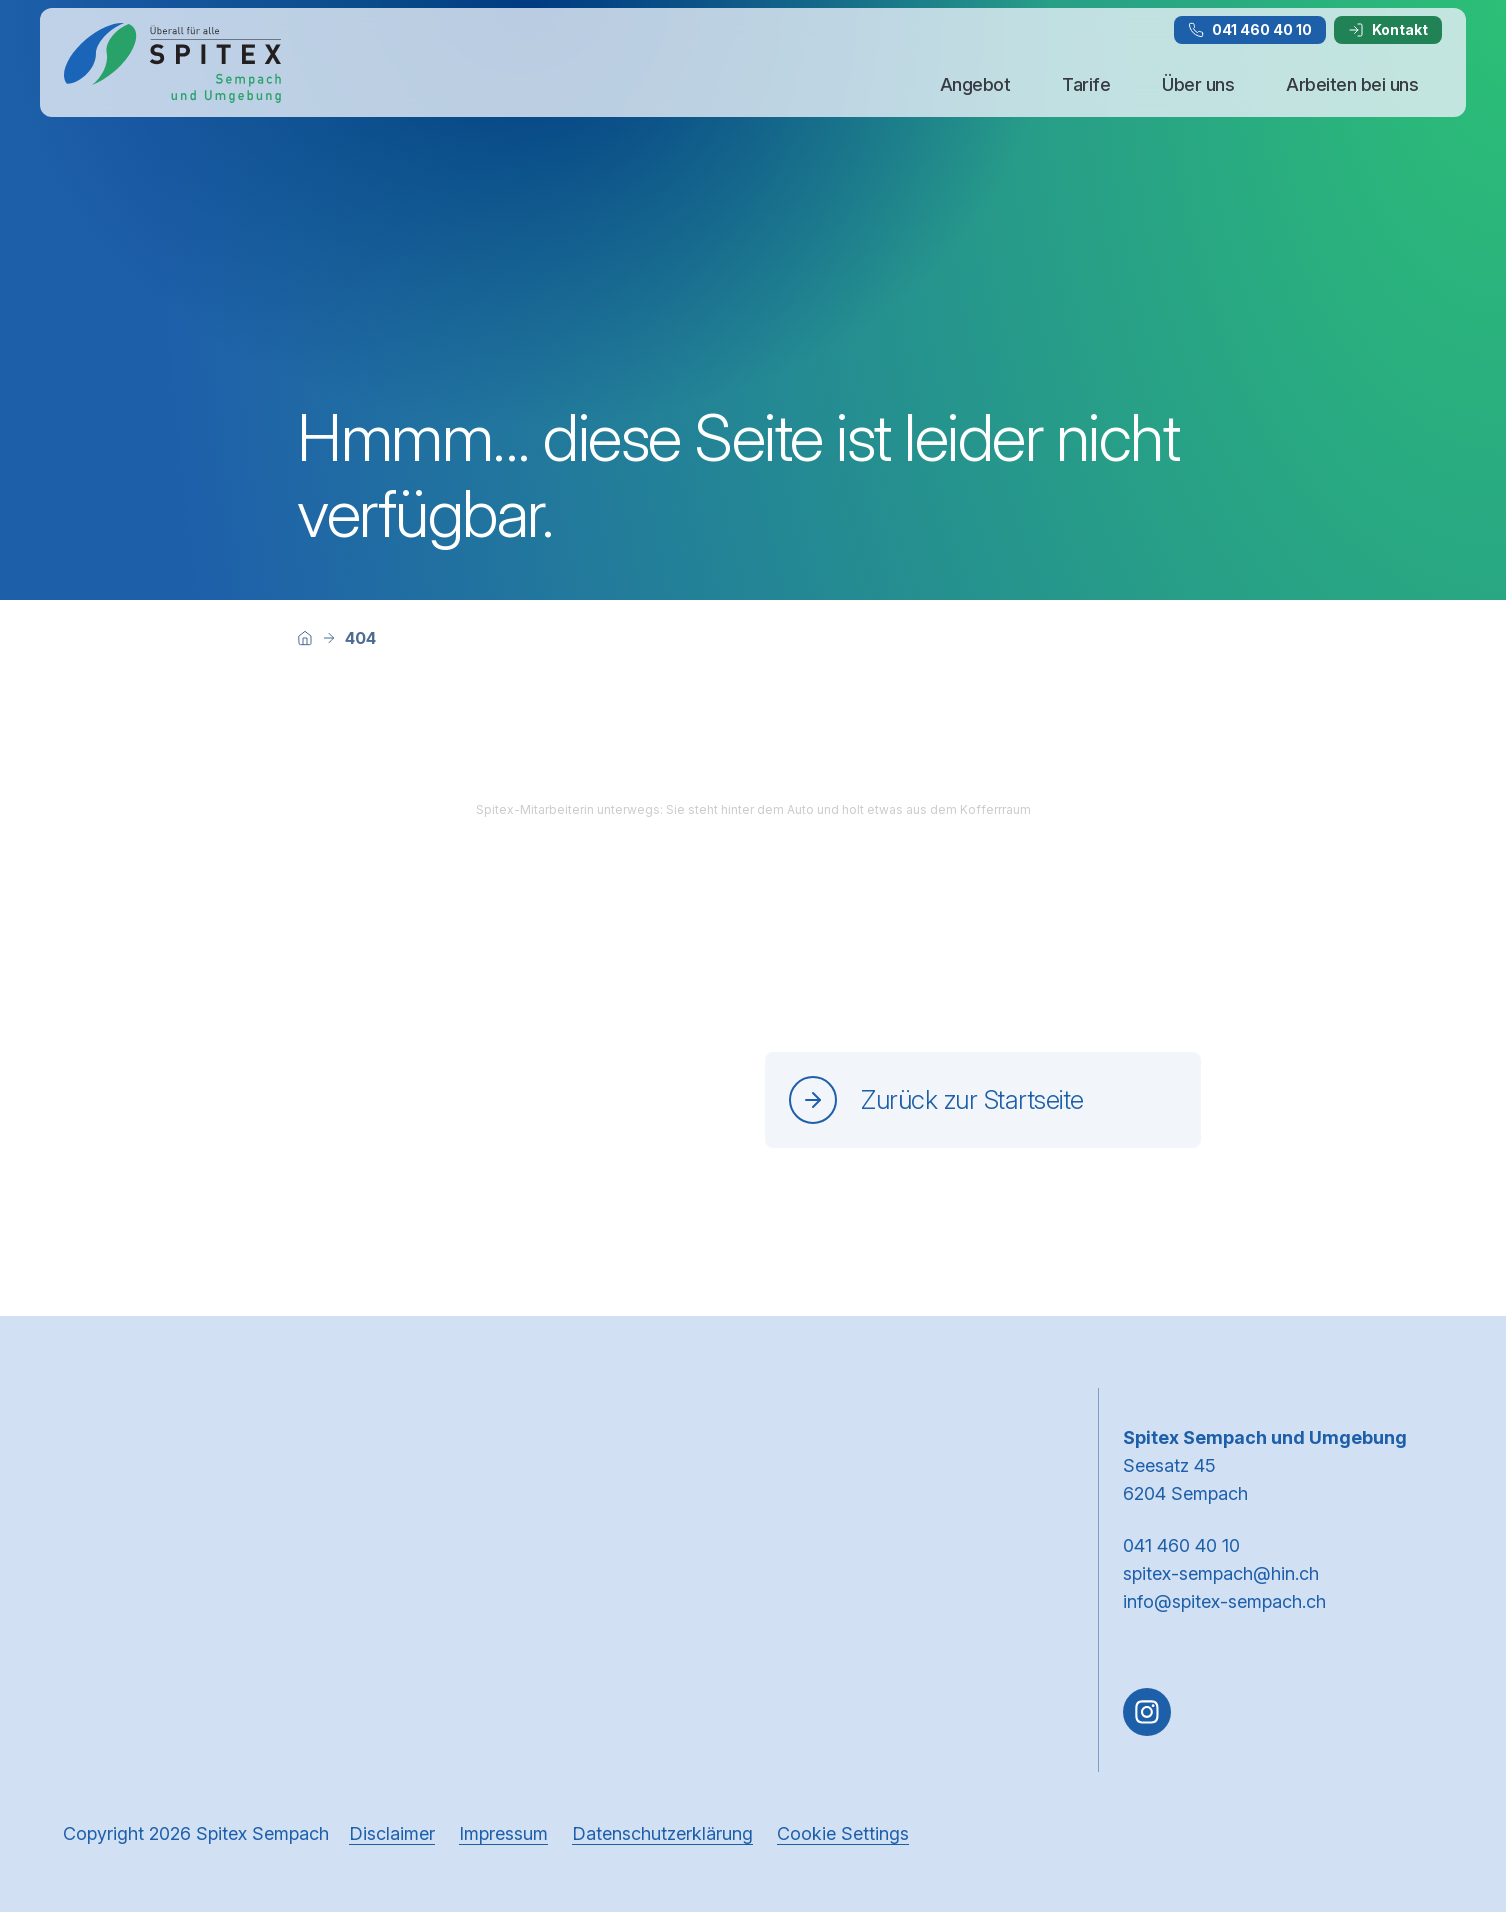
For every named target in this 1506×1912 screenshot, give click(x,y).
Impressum (503, 1833)
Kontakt (1388, 29)
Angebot (975, 84)
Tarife (1086, 84)
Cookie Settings (843, 1833)
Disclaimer (392, 1833)
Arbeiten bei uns (1352, 84)
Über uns (1198, 84)
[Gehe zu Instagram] (1147, 1712)
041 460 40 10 (1250, 29)
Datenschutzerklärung (662, 1833)
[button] (1448, 1785)
